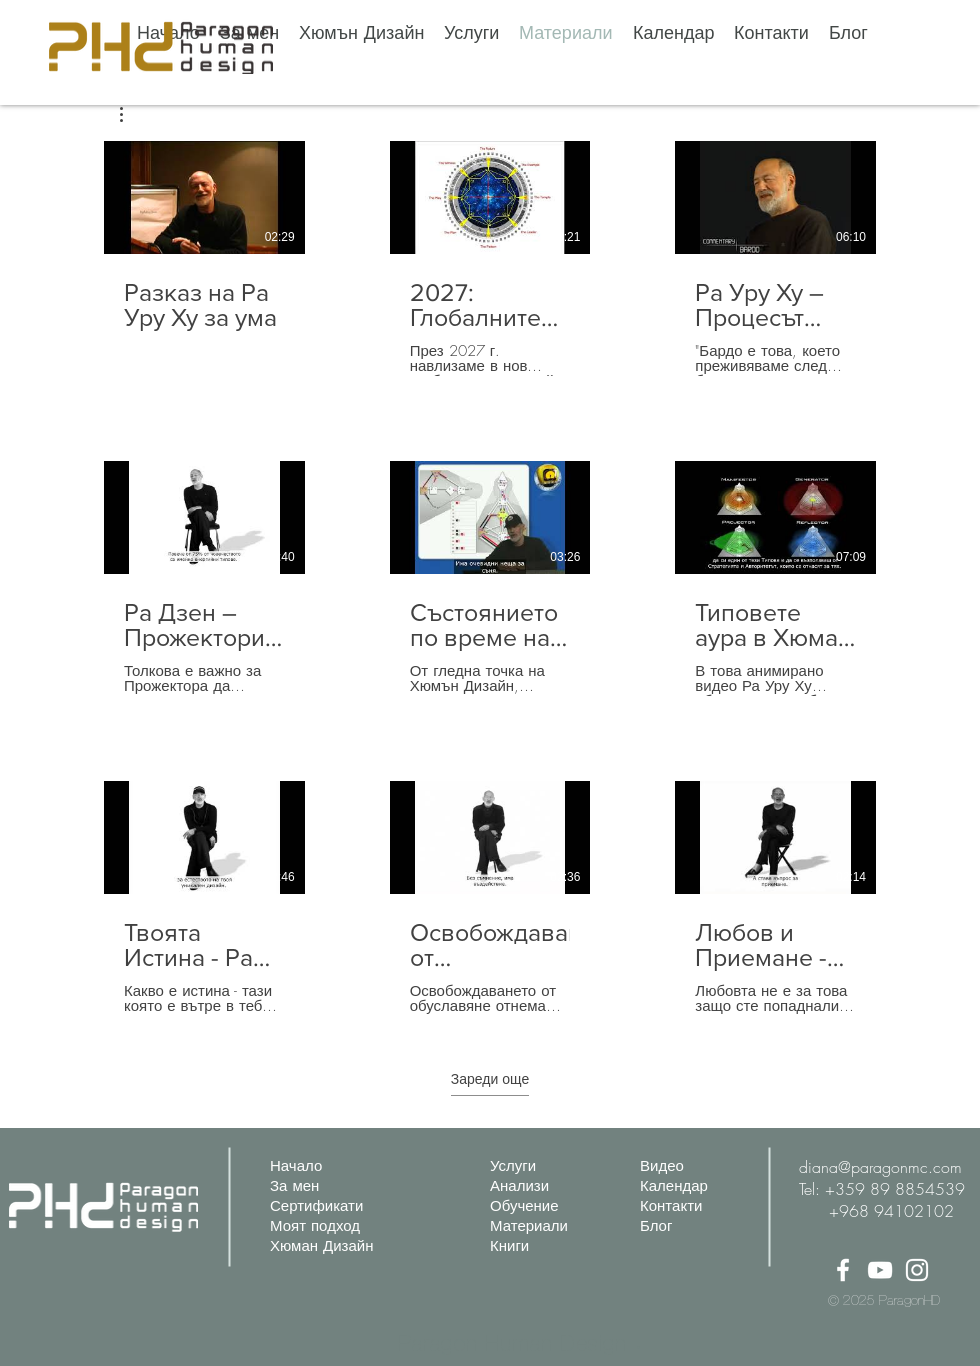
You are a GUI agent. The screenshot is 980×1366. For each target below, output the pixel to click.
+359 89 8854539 (895, 1189)
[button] (131, 114)
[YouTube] (880, 1270)
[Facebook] (843, 1270)
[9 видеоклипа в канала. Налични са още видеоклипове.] (490, 578)
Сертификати (316, 1206)
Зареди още (490, 1079)
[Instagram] (917, 1270)
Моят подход (315, 1226)
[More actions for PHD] (131, 114)
